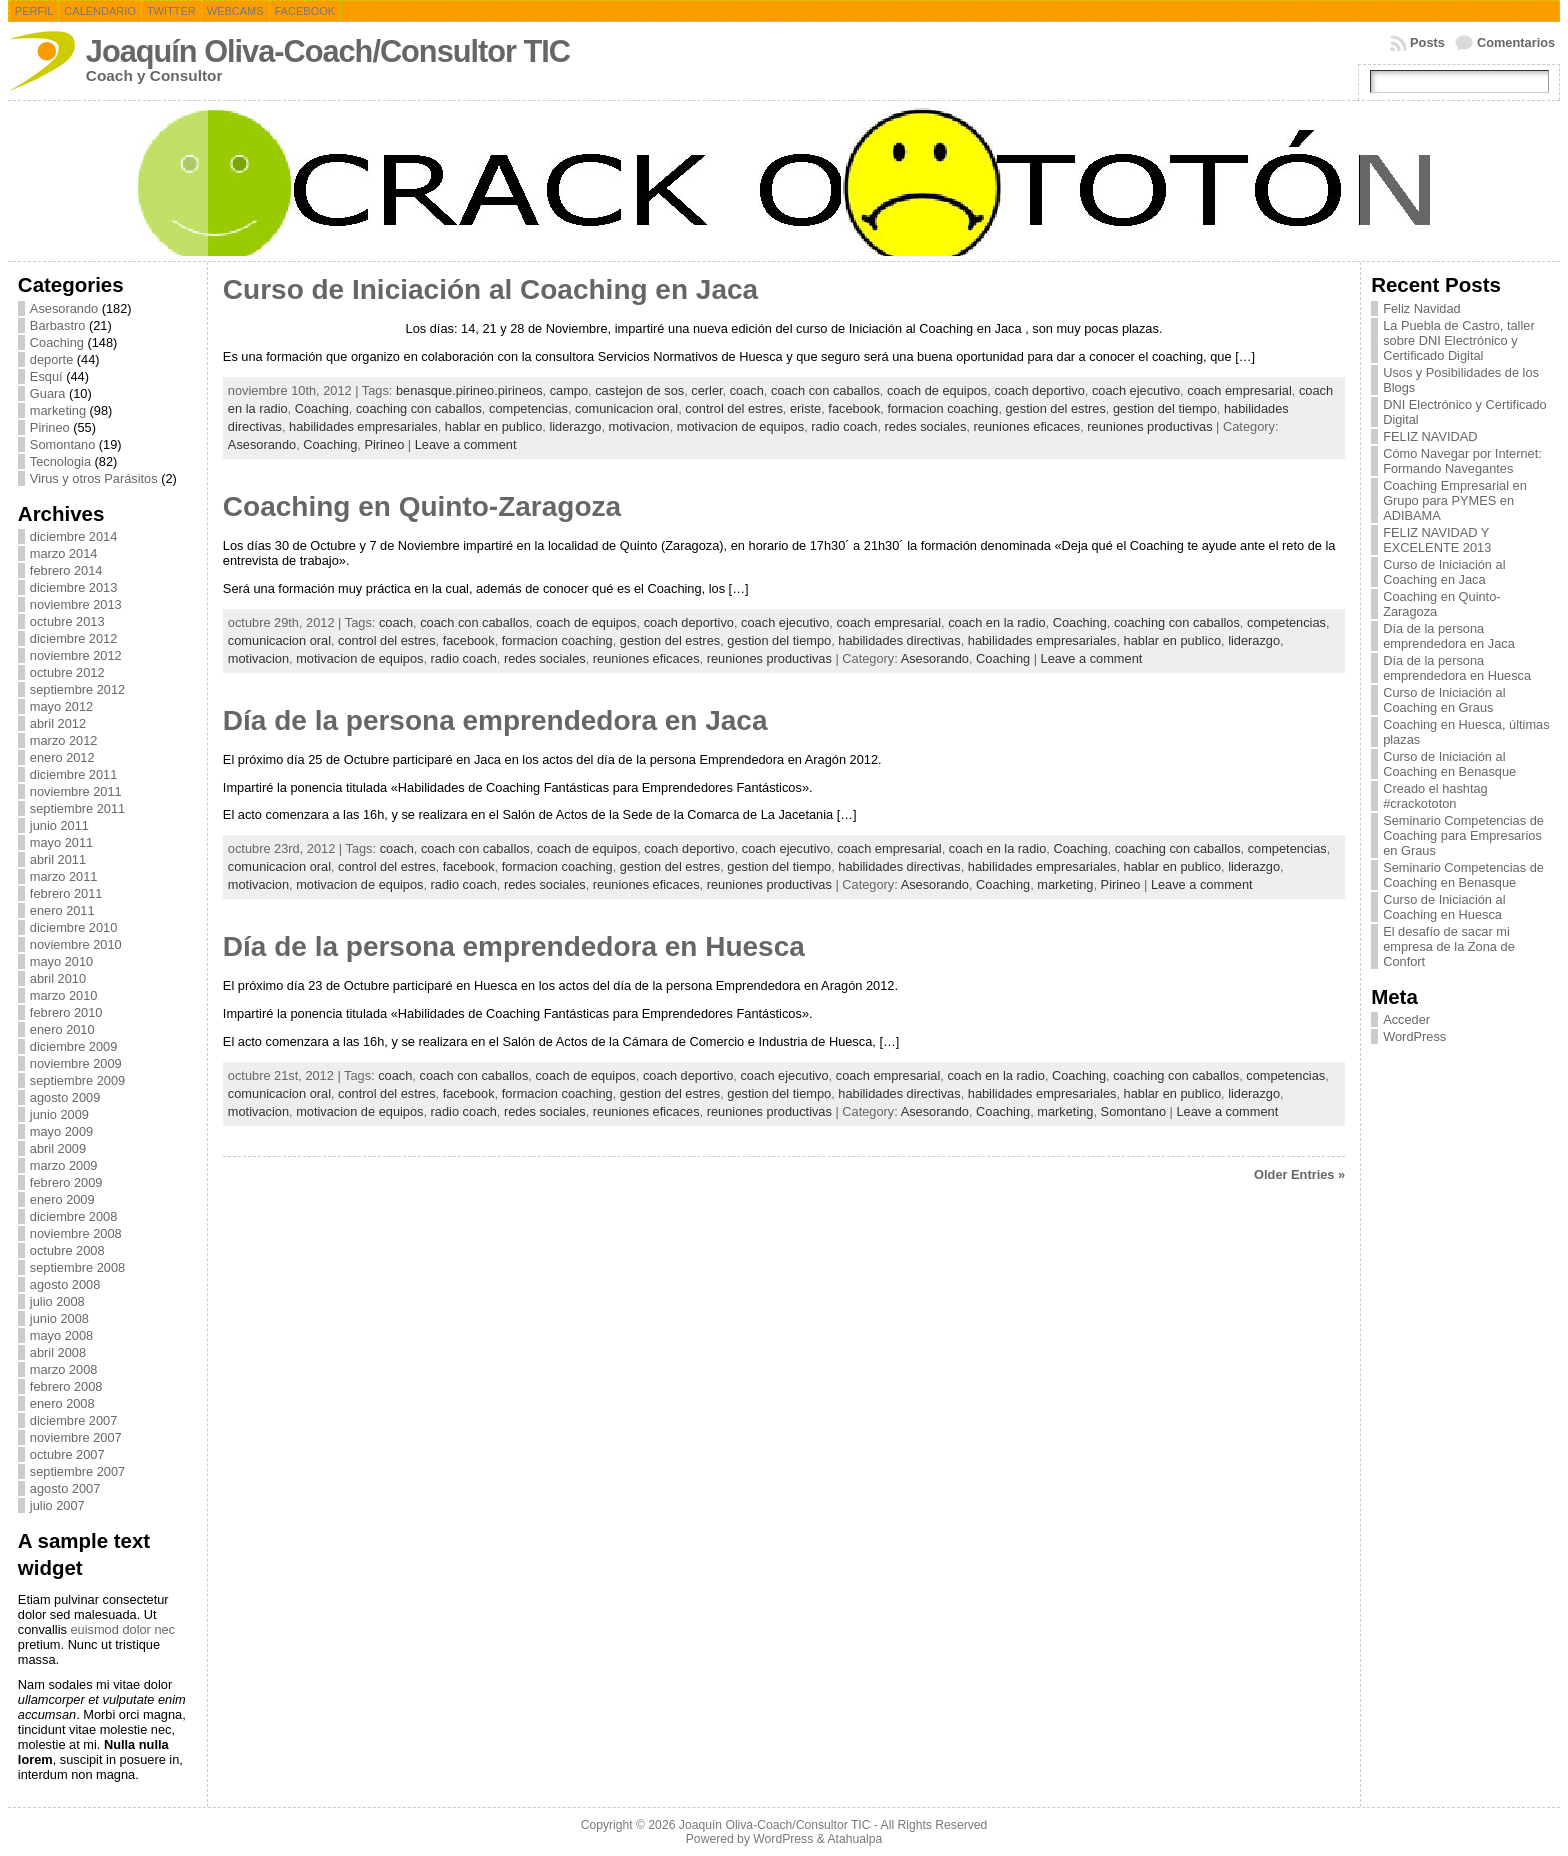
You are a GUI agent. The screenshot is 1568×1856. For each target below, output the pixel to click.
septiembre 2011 (77, 808)
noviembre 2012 (76, 655)
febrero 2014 (66, 570)
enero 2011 (62, 910)
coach (747, 390)
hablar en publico (493, 426)
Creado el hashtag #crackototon (1435, 796)
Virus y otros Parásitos (94, 478)
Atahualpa (854, 1839)
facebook (854, 408)
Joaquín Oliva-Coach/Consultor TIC (328, 51)
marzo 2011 (64, 876)
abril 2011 (58, 859)
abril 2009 (58, 1148)
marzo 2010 (64, 995)
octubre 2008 (67, 1250)
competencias (528, 408)
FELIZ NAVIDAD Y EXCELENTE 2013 (1437, 540)
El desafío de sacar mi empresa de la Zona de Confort (1449, 946)
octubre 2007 (67, 1454)
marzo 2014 (64, 553)
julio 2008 (57, 1301)
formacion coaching (942, 408)
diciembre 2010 (74, 927)
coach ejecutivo (1136, 390)
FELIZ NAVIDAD (1430, 436)
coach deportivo (1039, 390)
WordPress (1414, 1036)
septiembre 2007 (77, 1471)
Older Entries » (1299, 1174)
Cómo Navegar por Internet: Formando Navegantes (1462, 461)
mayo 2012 (61, 706)
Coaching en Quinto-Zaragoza (422, 506)
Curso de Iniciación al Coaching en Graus (1444, 700)
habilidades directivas (899, 640)
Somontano (62, 444)
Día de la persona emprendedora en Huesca (514, 946)
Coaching (57, 342)
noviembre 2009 (76, 1063)
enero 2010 (62, 1029)
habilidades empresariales (363, 426)
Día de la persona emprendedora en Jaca (495, 720)
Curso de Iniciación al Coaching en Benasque (1449, 764)
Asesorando (64, 308)
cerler (706, 390)
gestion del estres (1056, 408)
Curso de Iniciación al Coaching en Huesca (1444, 907)
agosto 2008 (65, 1284)
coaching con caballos (419, 408)
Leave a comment (466, 444)
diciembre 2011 (74, 774)
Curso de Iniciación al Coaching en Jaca (490, 289)
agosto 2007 (65, 1488)
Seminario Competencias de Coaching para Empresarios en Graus (1463, 835)
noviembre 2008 (76, 1233)
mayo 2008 (61, 1335)
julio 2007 (57, 1505)
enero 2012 (62, 757)
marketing (58, 410)
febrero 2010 (66, 1012)
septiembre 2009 (77, 1080)
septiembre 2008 (77, 1267)
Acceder (1406, 1019)
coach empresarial (1239, 390)
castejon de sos (639, 390)
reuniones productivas (1149, 426)
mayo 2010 (61, 961)
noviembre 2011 (76, 791)
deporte (51, 359)
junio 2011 (59, 825)
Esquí (46, 376)
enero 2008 (62, 1403)
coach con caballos (825, 390)
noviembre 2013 (76, 604)
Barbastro (57, 325)
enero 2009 (62, 1199)
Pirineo (50, 427)
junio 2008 (59, 1318)
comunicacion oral (626, 408)
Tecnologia (60, 461)
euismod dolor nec (122, 1629)
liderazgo (575, 426)
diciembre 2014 (74, 536)
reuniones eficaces (1027, 426)
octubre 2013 (67, 621)
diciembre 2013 (74, 587)
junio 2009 (59, 1114)
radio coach (844, 426)
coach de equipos (937, 390)
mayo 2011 (61, 842)
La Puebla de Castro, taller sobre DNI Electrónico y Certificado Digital (1459, 340)
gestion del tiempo (1165, 408)
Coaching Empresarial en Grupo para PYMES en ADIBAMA (1455, 500)
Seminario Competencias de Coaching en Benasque (1463, 875)
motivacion (639, 426)
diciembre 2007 (74, 1420)
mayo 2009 (61, 1131)
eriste (805, 408)
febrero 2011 (66, 893)
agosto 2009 (65, 1097)
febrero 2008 (66, 1386)
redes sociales (926, 426)
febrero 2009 (66, 1182)
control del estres (733, 408)
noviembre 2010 (76, 944)
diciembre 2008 (74, 1216)
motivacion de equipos (740, 426)
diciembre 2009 (74, 1046)
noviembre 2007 (76, 1437)
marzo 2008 (64, 1369)
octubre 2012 (67, 672)
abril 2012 (58, 723)
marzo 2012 (64, 740)
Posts (1427, 42)
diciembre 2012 (74, 638)
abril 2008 (58, 1352)
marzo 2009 (64, 1165)
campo (569, 390)
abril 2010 (58, 978)
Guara (48, 393)
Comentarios (1516, 42)
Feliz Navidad (1422, 308)
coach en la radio (996, 622)
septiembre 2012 (77, 689)
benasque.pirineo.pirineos (469, 390)
